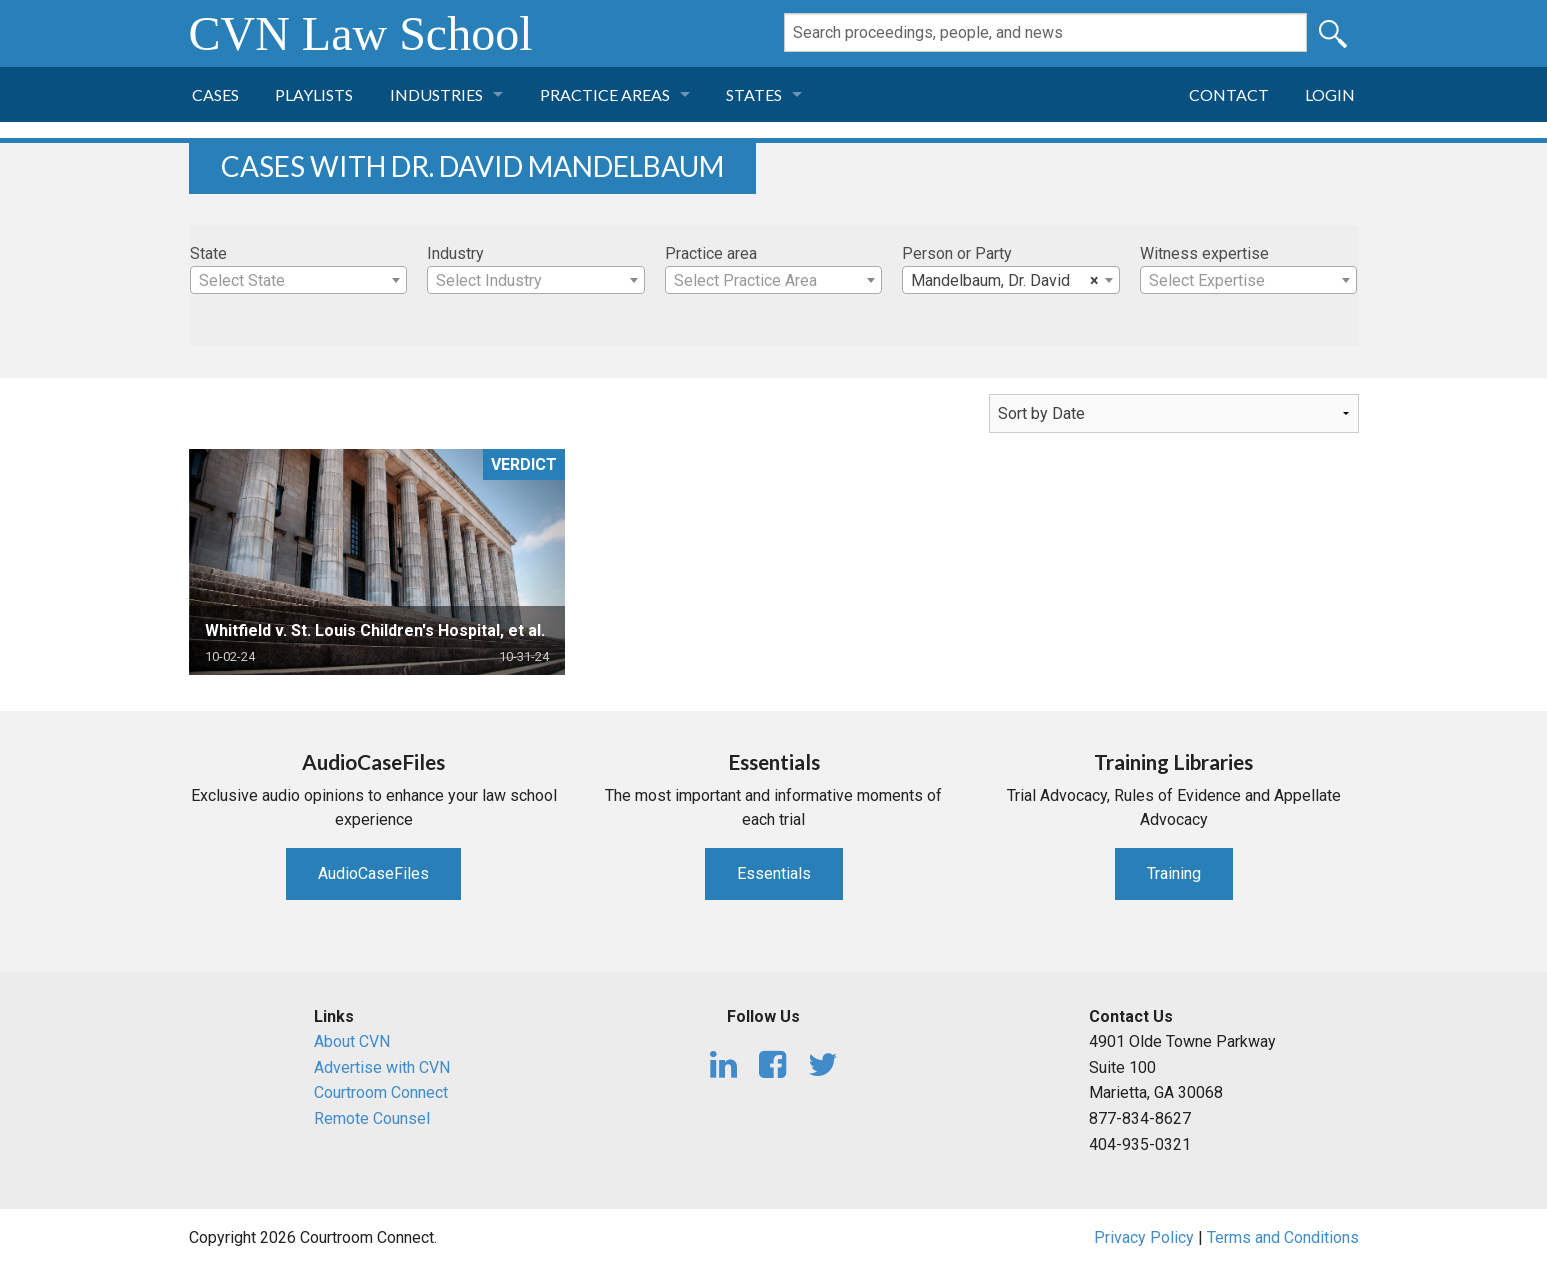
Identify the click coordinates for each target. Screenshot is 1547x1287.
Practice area (711, 253)
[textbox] (299, 281)
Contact (1229, 94)
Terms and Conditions (1283, 1237)
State (208, 253)
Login (1330, 94)
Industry (455, 253)
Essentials (774, 873)
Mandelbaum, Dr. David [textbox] (1005, 281)
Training (1174, 873)
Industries (436, 94)
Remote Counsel (372, 1118)
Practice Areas (605, 94)
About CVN (352, 1041)
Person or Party (957, 253)
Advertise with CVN (382, 1067)
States (754, 94)
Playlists (314, 94)
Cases (215, 94)
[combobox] (299, 280)
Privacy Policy (1144, 1237)
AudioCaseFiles (373, 873)
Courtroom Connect (381, 1092)
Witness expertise (1204, 253)
